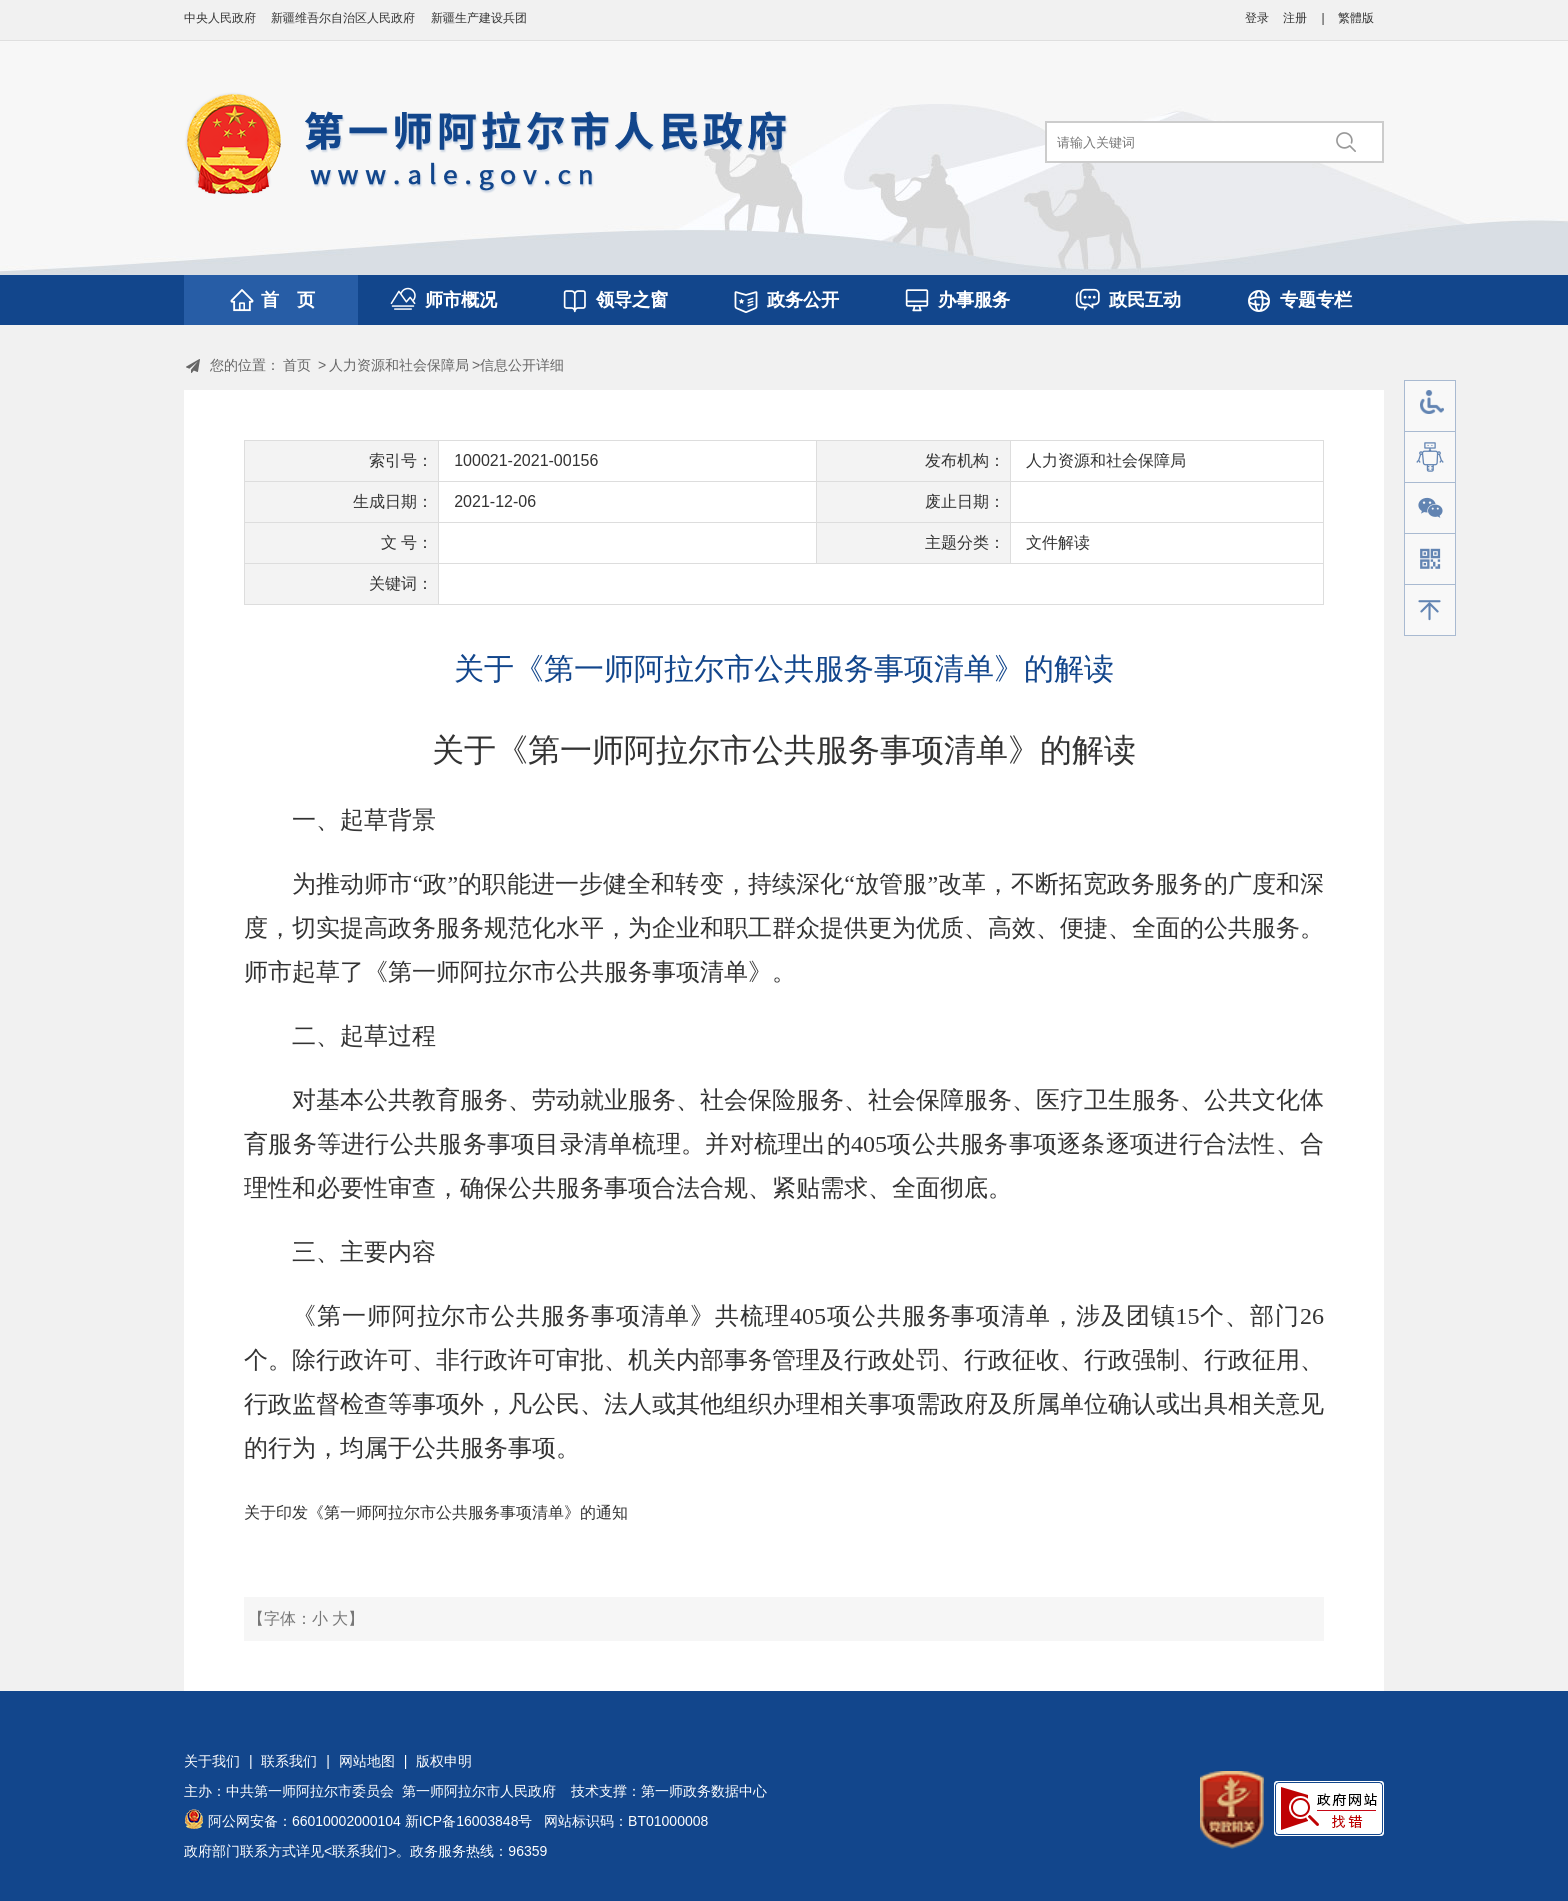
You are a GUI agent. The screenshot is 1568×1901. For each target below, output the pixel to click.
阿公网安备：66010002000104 (304, 1821)
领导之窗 (632, 300)
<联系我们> (360, 1851)
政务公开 (803, 300)
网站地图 (367, 1761)
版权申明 (444, 1761)
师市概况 (461, 300)
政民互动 (1145, 300)
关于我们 (212, 1761)
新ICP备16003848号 (469, 1821)
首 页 (288, 300)
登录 (1257, 18)
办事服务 (974, 300)
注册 (1295, 18)
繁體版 (1356, 18)
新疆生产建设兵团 (479, 18)
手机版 (1430, 559)
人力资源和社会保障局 (399, 365)
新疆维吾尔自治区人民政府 (343, 18)
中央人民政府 (220, 18)
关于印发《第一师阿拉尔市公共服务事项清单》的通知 (436, 1512)
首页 (297, 365)
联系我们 (289, 1761)
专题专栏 (1316, 300)
